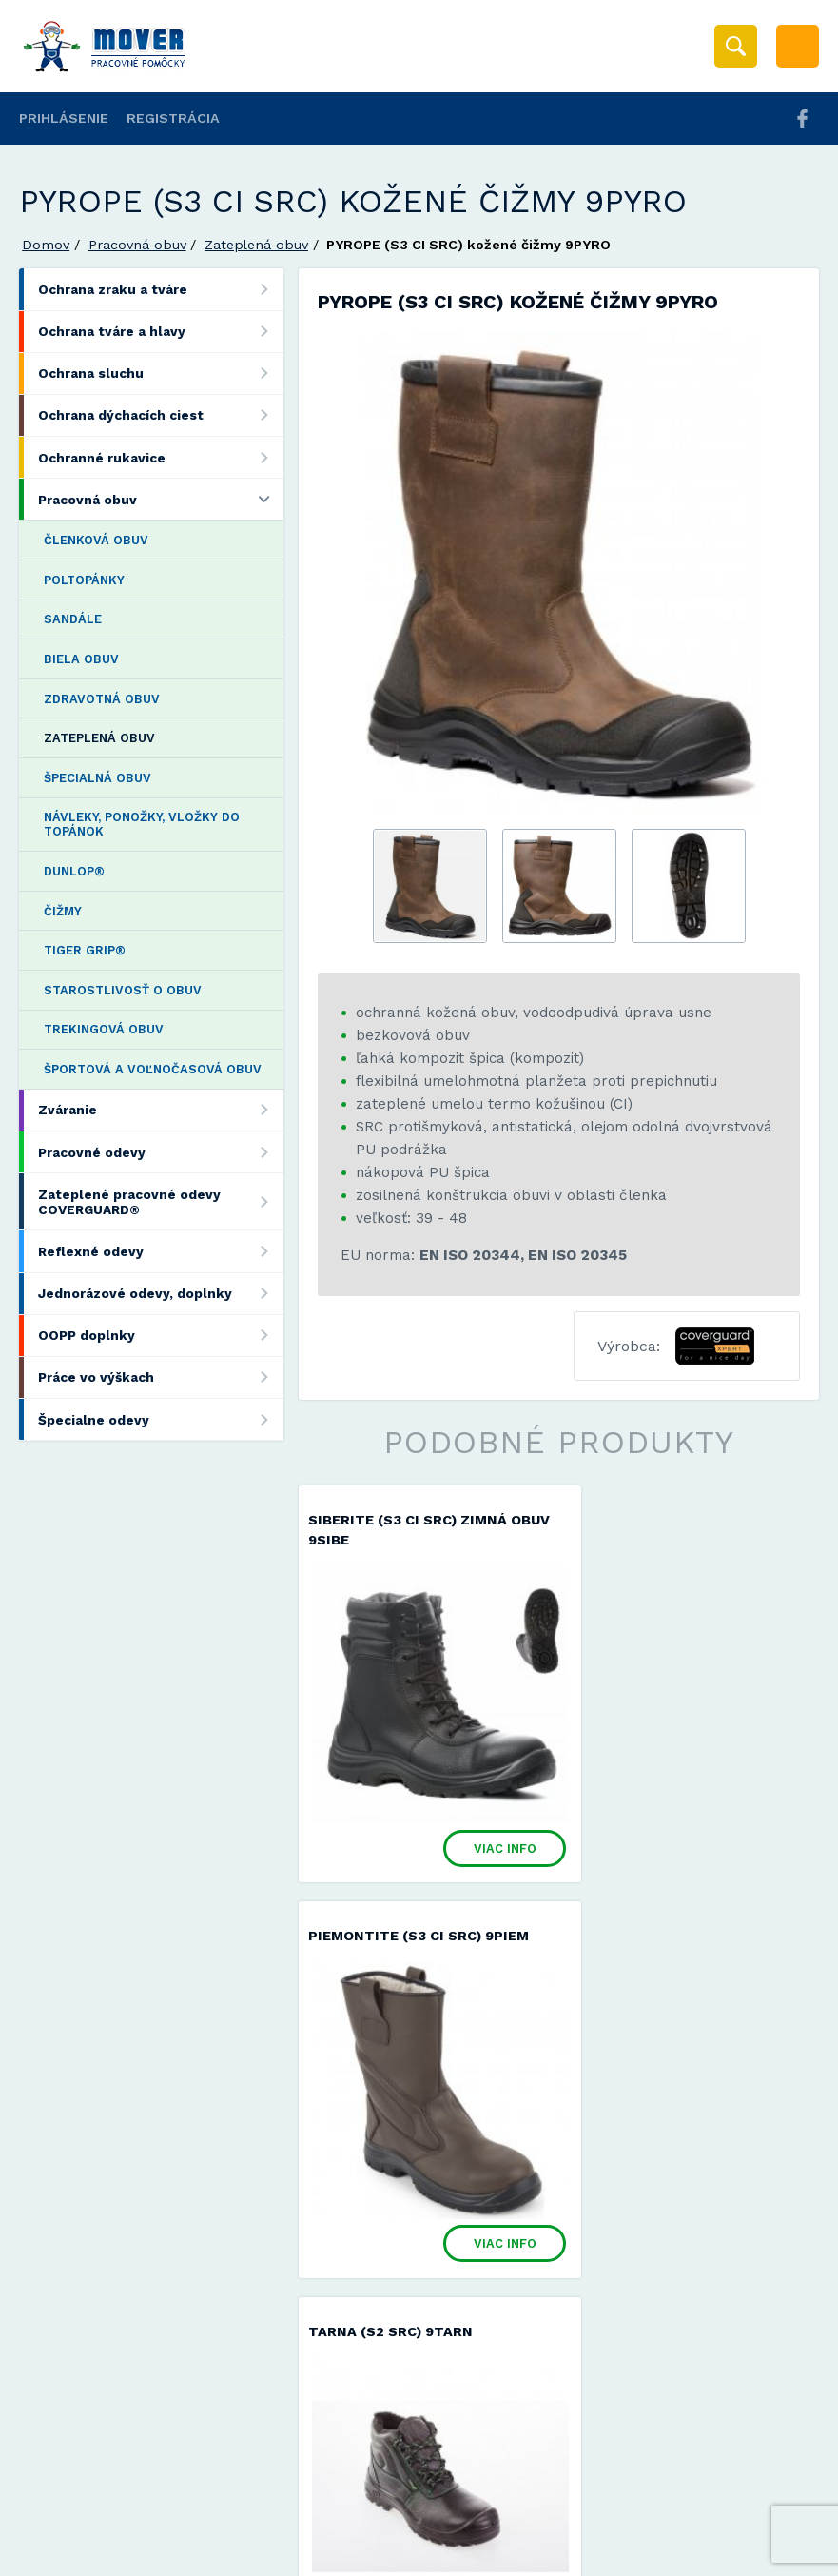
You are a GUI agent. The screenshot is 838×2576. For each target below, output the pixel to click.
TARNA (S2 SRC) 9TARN (390, 1911)
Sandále (73, 619)
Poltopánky (84, 580)
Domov (45, 244)
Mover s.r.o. (182, 2519)
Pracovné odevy (160, 1151)
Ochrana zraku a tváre (160, 288)
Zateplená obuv (256, 244)
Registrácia (173, 118)
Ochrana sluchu (160, 373)
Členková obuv (96, 540)
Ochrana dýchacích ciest (160, 415)
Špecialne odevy (160, 1419)
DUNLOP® (74, 871)
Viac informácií (726, 2554)
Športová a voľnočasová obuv (153, 1069)
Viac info (474, 1825)
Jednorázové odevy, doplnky (160, 1293)
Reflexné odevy (160, 1250)
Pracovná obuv (137, 244)
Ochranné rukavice (160, 457)
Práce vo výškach (160, 1377)
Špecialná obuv (97, 778)
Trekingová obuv (104, 1029)
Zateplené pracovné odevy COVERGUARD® (160, 1201)
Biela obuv (81, 659)
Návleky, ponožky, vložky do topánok (142, 824)
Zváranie (160, 1110)
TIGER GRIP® (85, 950)
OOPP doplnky (160, 1335)
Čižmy (63, 911)
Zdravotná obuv (102, 699)
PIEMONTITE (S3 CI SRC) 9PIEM (686, 1519)
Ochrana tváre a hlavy (160, 331)
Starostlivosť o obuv (123, 990)
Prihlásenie (63, 118)
